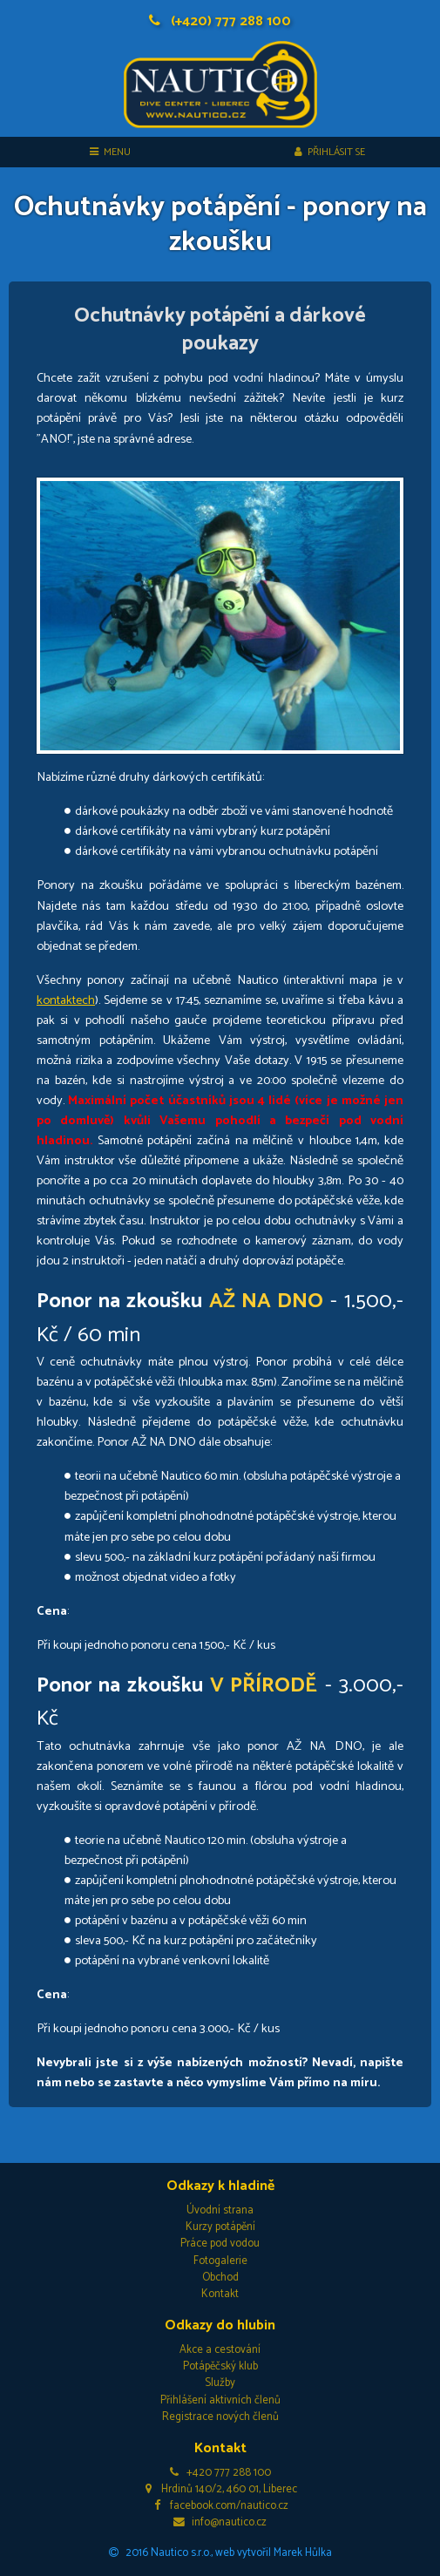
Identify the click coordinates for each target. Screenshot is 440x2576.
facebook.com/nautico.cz (220, 2506)
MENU (110, 152)
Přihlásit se (329, 152)
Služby (220, 2383)
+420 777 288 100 (220, 2472)
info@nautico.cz (220, 2522)
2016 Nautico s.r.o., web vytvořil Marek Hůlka (220, 2553)
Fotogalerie (220, 2261)
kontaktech (66, 1000)
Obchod (220, 2277)
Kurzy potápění (220, 2227)
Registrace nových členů (220, 2417)
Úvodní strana (220, 2210)
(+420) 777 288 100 (219, 21)
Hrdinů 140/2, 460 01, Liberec (220, 2489)
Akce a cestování (220, 2350)
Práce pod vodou (220, 2243)
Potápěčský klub (220, 2366)
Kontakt (220, 2294)
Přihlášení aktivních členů (220, 2400)
